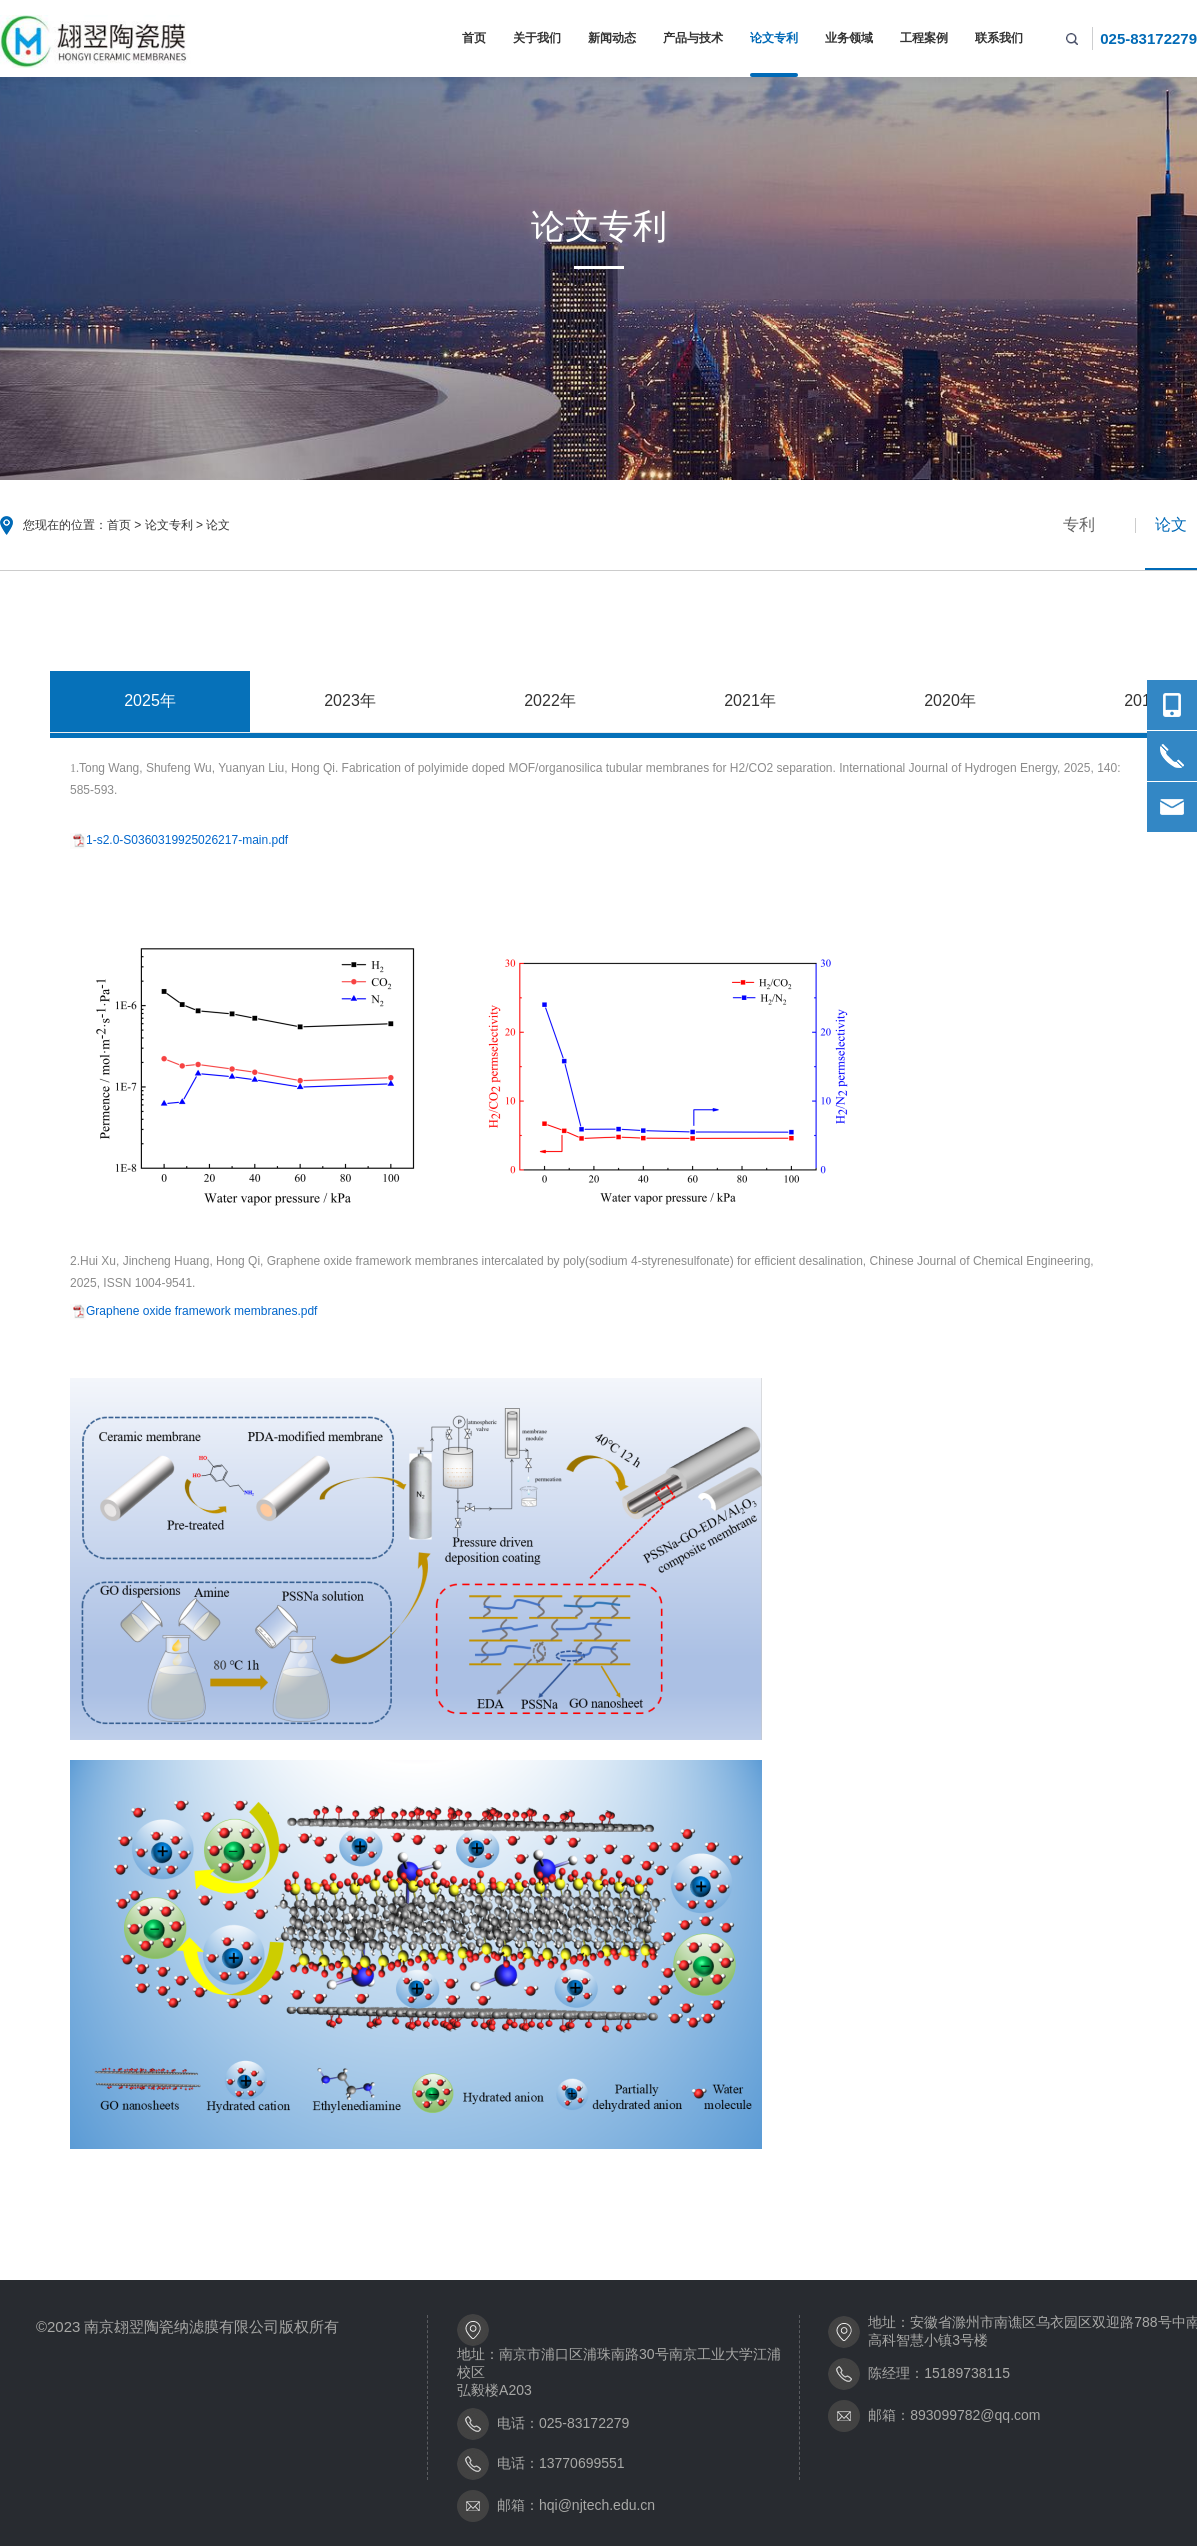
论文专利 (774, 38)
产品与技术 (693, 38)
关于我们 (537, 38)
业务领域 (849, 38)
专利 (1079, 524)
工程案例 (924, 38)
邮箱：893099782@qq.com (954, 2415)
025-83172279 (1148, 38)
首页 (474, 38)
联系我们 (999, 38)
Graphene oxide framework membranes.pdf (201, 1312)
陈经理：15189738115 (939, 2373)
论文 (218, 525)
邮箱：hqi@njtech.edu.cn (576, 2505)
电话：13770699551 (561, 2463)
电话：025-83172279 (563, 2423)
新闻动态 (612, 38)
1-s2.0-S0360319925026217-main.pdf (187, 840)
